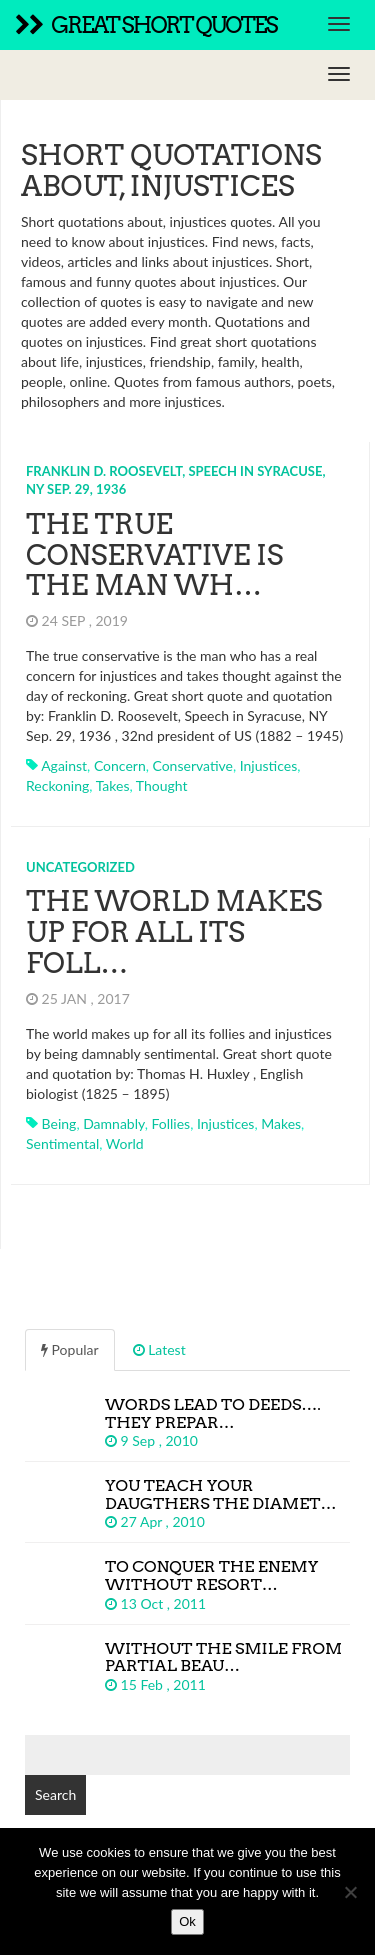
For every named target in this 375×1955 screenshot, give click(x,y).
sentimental (62, 1143)
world (125, 1143)
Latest (159, 1349)
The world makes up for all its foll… (174, 932)
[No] (350, 1892)
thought (162, 785)
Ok (187, 1921)
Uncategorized (80, 867)
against (64, 765)
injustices (269, 765)
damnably (114, 1123)
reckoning (57, 785)
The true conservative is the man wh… (154, 555)
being (59, 1123)
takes (113, 785)
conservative (192, 765)
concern (120, 765)
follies (170, 1123)
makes (281, 1123)
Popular (70, 1349)
